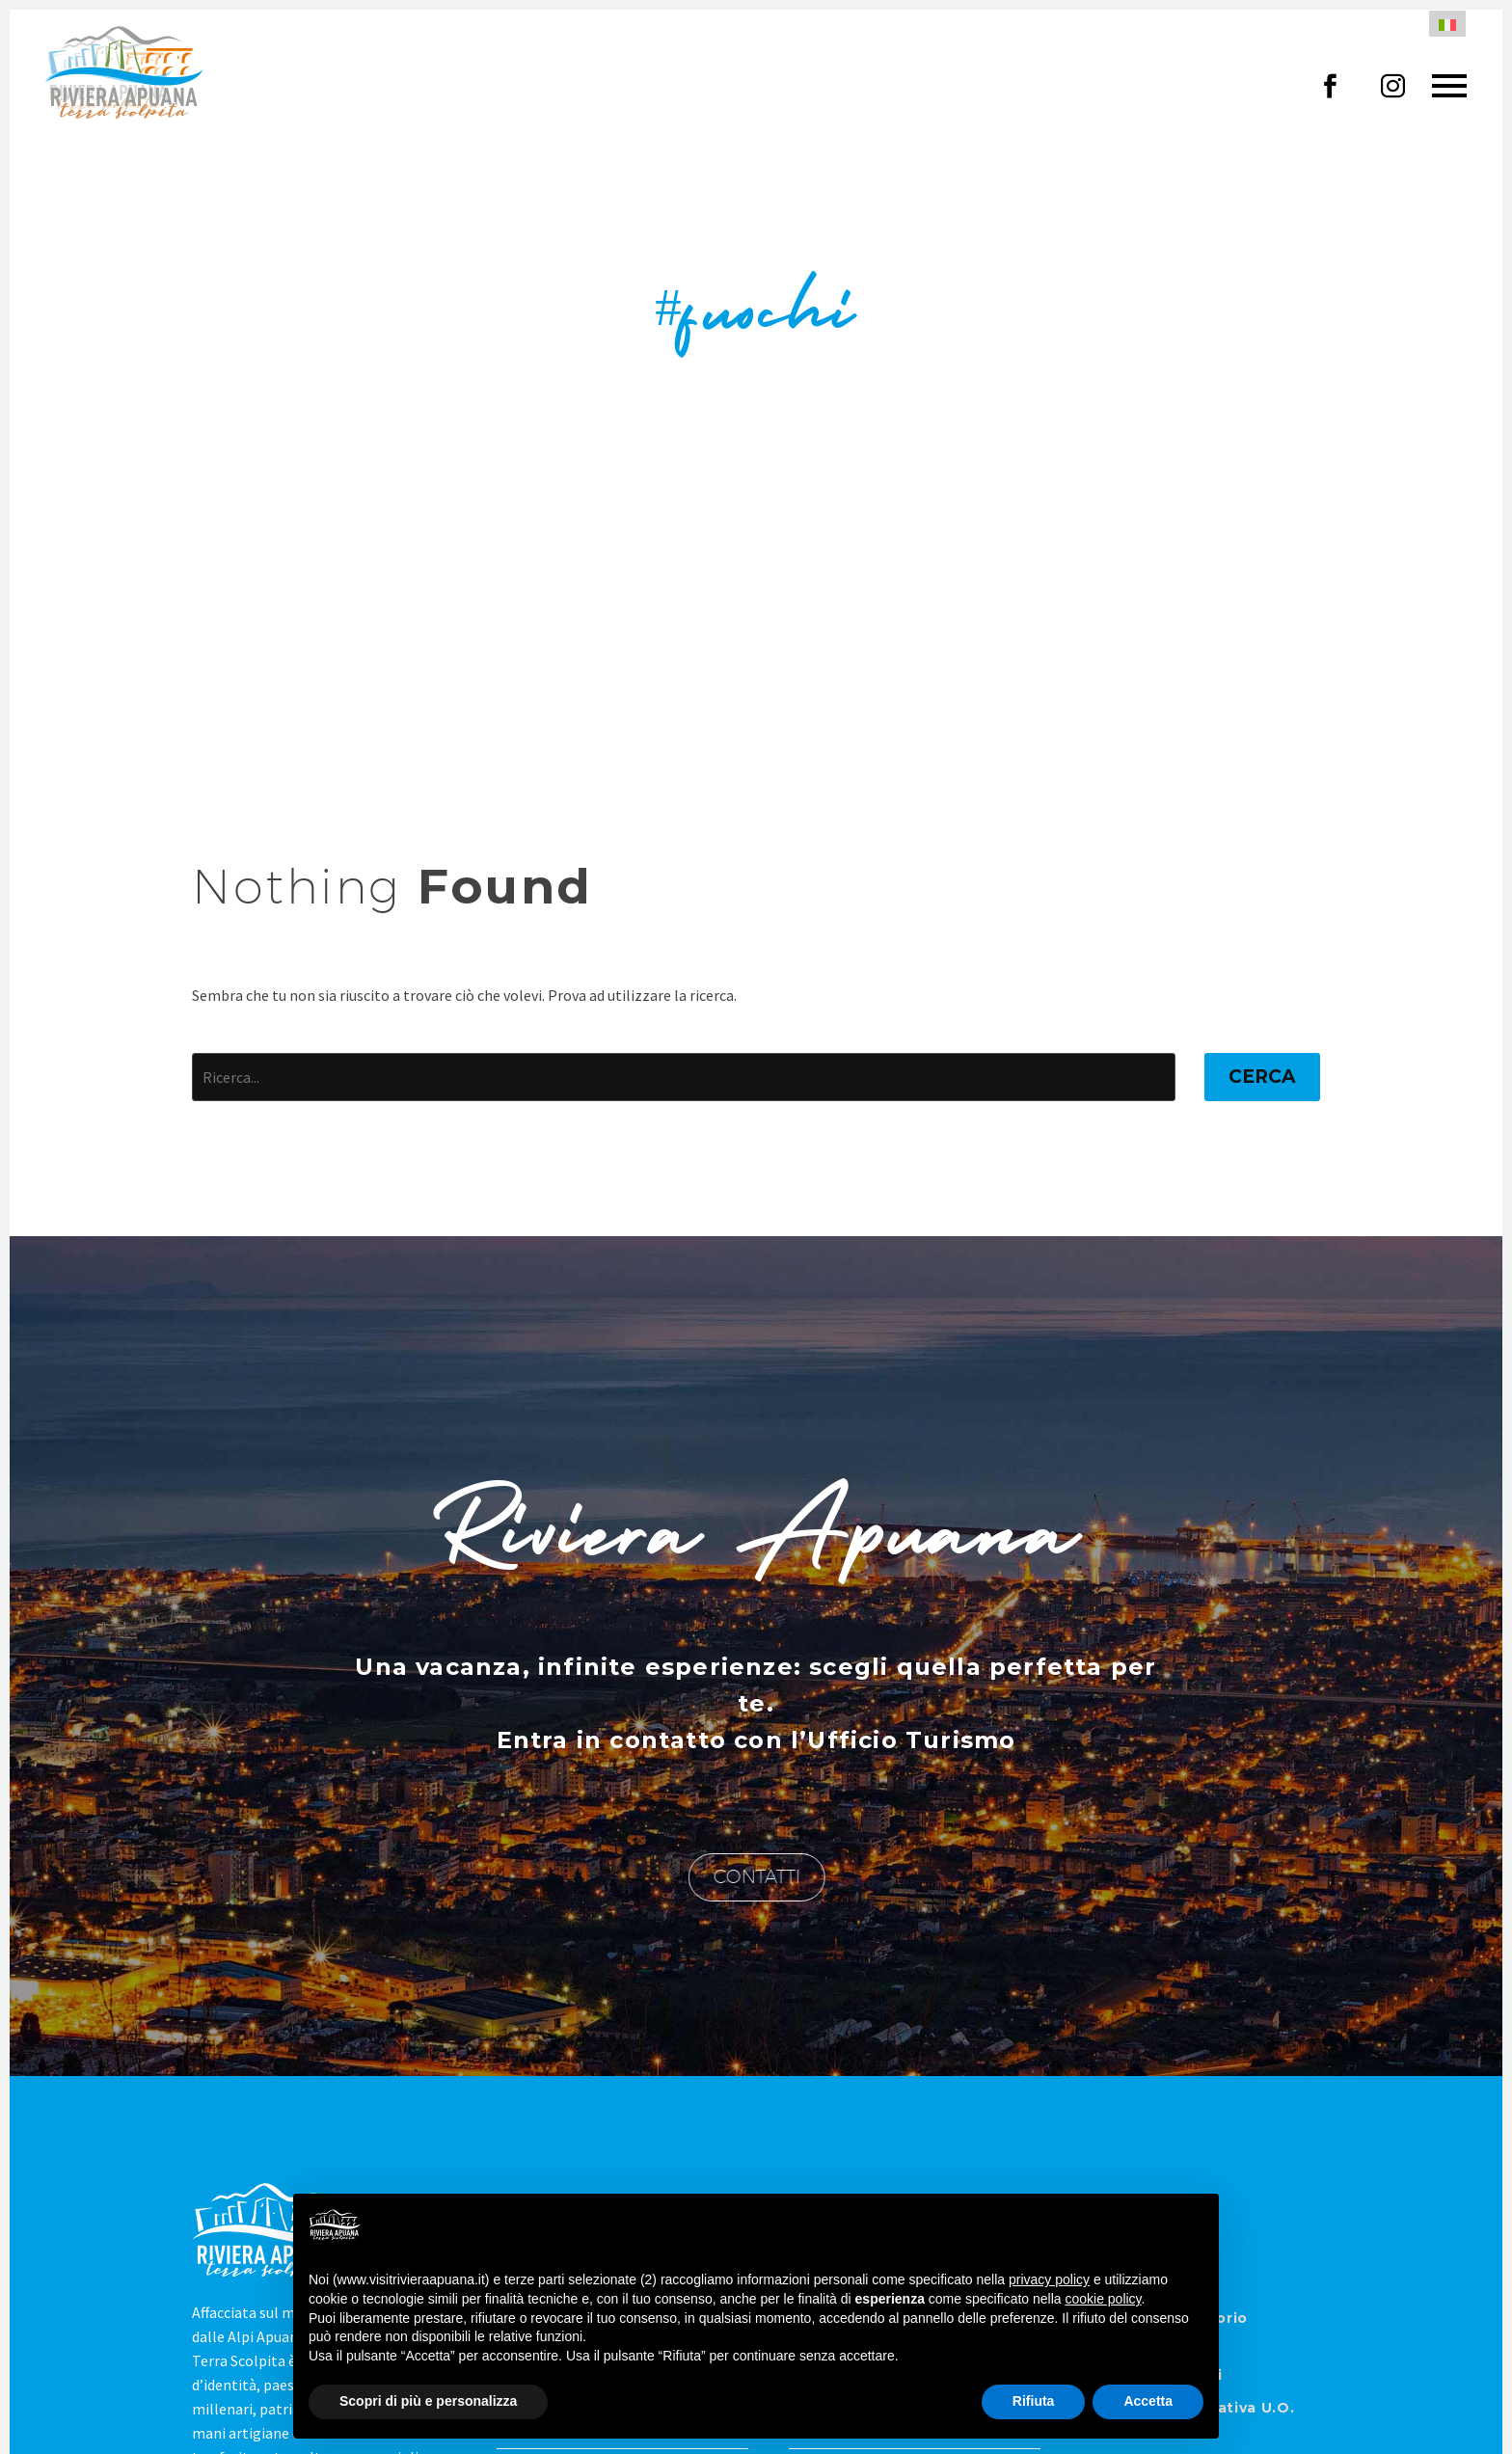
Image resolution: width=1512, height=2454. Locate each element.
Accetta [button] (1148, 2401)
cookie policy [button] (1103, 2298)
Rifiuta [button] (1033, 2401)
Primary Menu (1449, 85)
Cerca (1262, 1076)
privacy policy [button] (1049, 2279)
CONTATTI (761, 1876)
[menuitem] (1447, 24)
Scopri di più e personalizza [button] (428, 2401)
